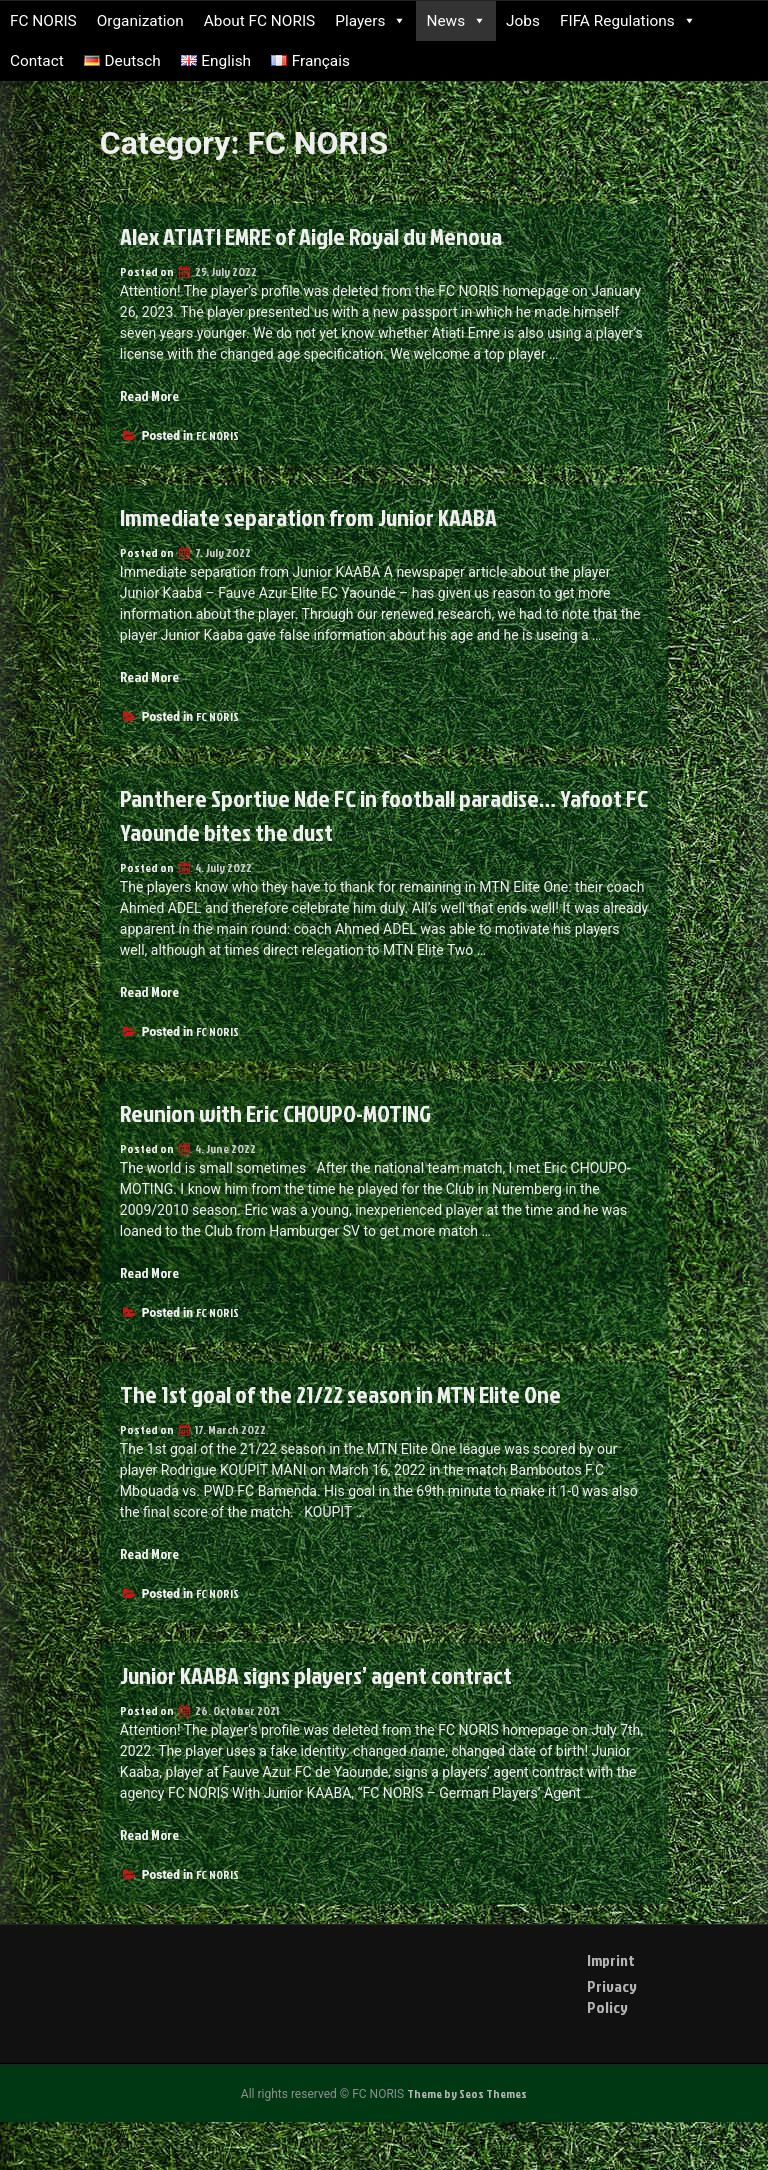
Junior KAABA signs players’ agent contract (316, 1675)
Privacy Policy (612, 1996)
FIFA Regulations (628, 21)
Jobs (523, 21)
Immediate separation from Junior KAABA (308, 517)
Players (370, 21)
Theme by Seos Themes (467, 2093)
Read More (149, 395)
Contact (37, 61)
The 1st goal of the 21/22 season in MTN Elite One (340, 1394)
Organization (140, 21)
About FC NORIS (260, 21)
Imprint (611, 1960)
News (456, 21)
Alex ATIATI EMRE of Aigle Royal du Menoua (311, 236)
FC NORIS (43, 21)
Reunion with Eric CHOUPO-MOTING (275, 1113)
